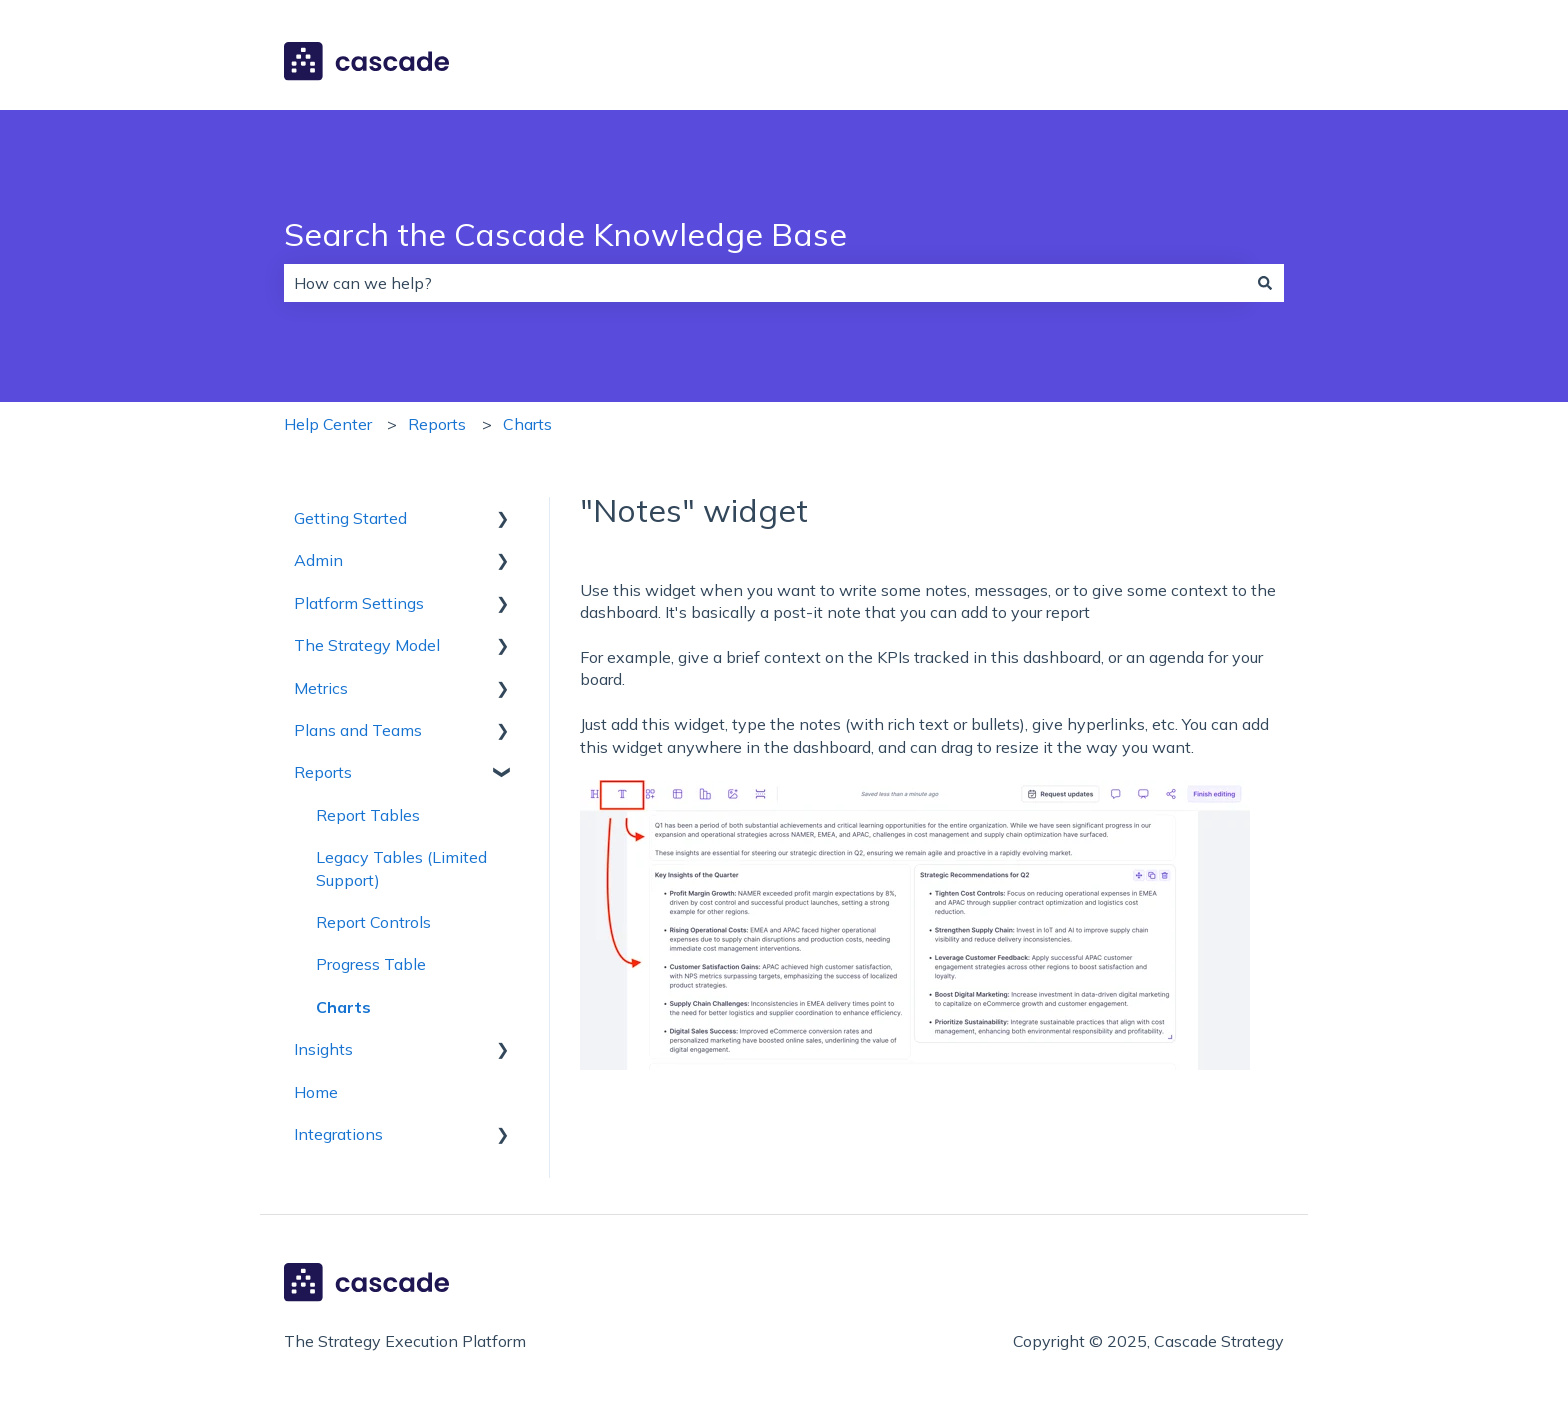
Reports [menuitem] (323, 772)
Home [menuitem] (316, 1092)
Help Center (328, 424)
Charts (527, 424)
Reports (437, 424)
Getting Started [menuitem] (350, 518)
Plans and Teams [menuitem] (358, 730)
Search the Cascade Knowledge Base (565, 234)
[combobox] (765, 283)
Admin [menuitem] (318, 560)
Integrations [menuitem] (338, 1134)
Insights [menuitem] (323, 1049)
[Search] (1265, 283)
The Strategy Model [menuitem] (367, 645)
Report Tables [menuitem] (368, 815)
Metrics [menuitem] (321, 688)
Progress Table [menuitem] (371, 964)
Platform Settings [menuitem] (359, 603)
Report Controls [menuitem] (373, 922)
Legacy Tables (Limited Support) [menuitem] (401, 868)
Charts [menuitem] (343, 1007)
